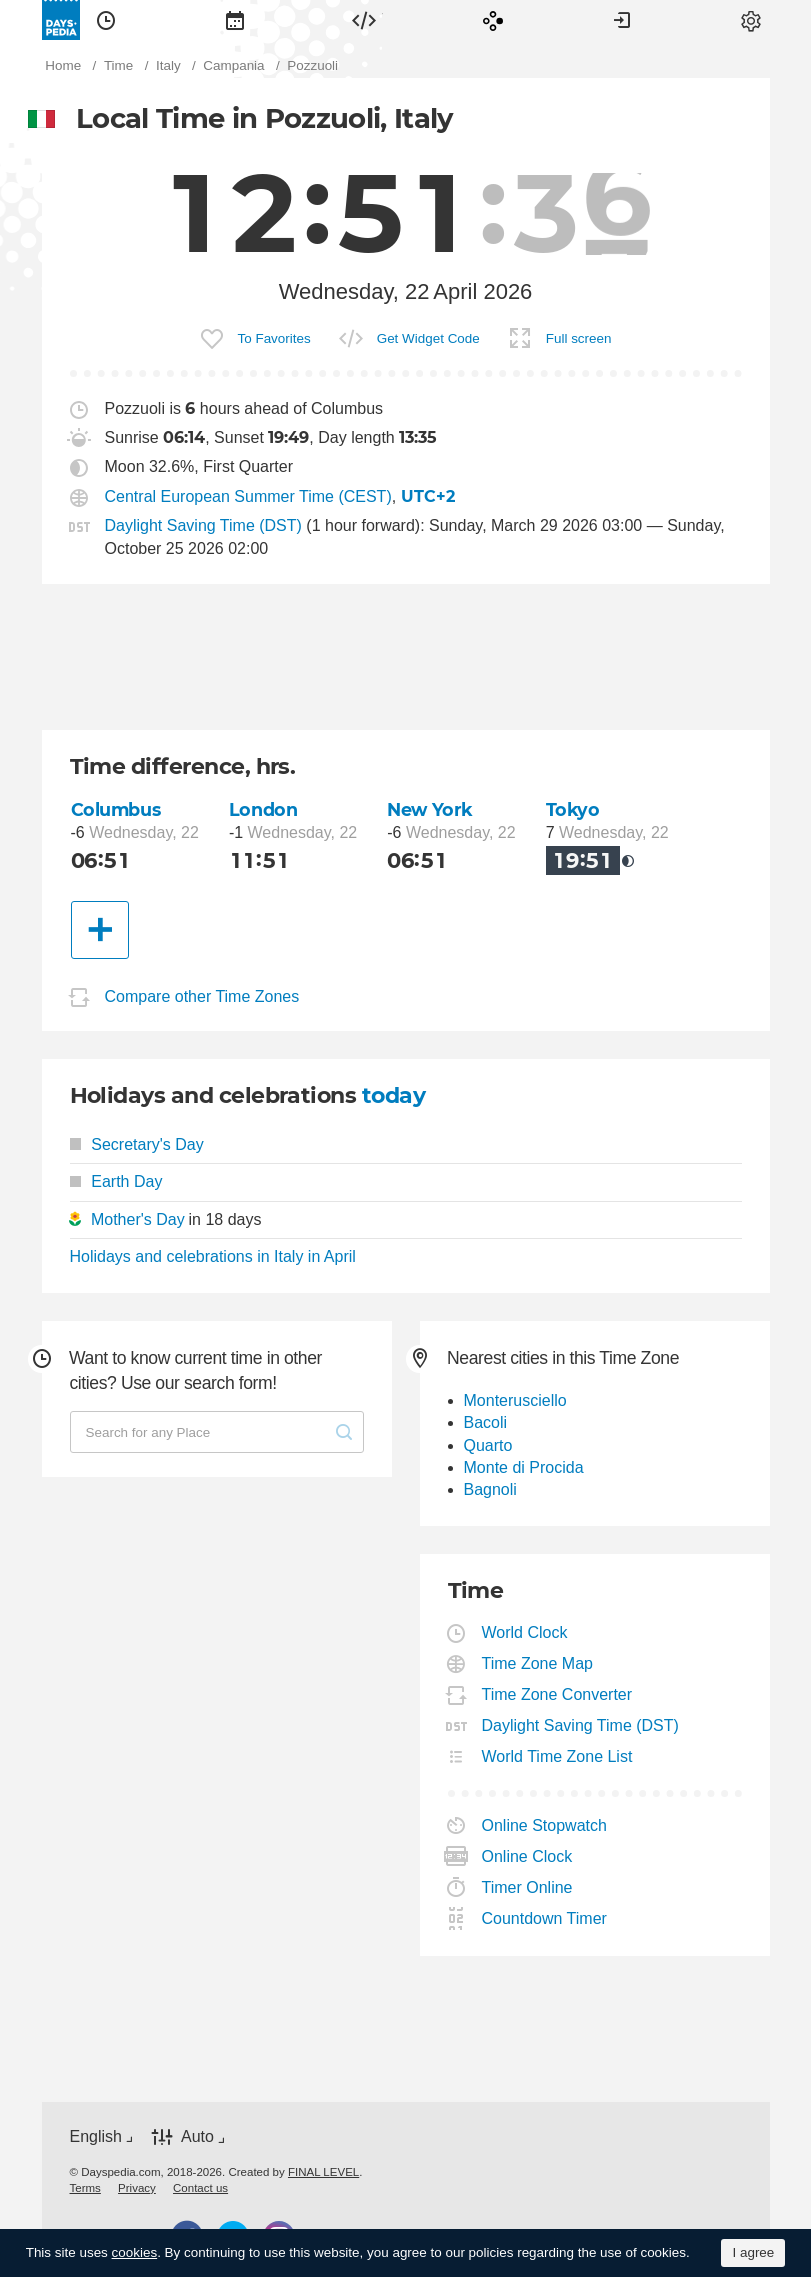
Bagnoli (490, 1489)
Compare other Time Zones (202, 996)
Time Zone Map (538, 1663)
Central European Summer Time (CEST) (248, 496)
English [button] (96, 2136)
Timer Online (528, 1887)
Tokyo (573, 809)
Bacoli (486, 1422)
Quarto (488, 1445)
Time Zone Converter (558, 1694)
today (393, 1095)
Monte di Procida (524, 1467)
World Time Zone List (558, 1756)
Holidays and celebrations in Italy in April (213, 1256)
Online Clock (528, 1856)
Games (493, 20)
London (263, 809)
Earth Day (116, 1181)
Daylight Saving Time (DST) (203, 525)
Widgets (364, 20)
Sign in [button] (622, 20)
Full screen (579, 338)
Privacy (137, 2188)
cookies (135, 2252)
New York (430, 809)
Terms (85, 2188)
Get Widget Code (428, 338)
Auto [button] (197, 2136)
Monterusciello (515, 1400)
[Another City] (100, 930)
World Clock (525, 1632)
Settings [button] (751, 20)
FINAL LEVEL (323, 2172)
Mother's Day (138, 1219)
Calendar (235, 20)
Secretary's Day (137, 1144)
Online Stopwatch (545, 1825)
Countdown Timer (545, 1918)
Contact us (200, 2188)
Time (106, 20)
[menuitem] (106, 20)
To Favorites (274, 338)
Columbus (116, 809)
